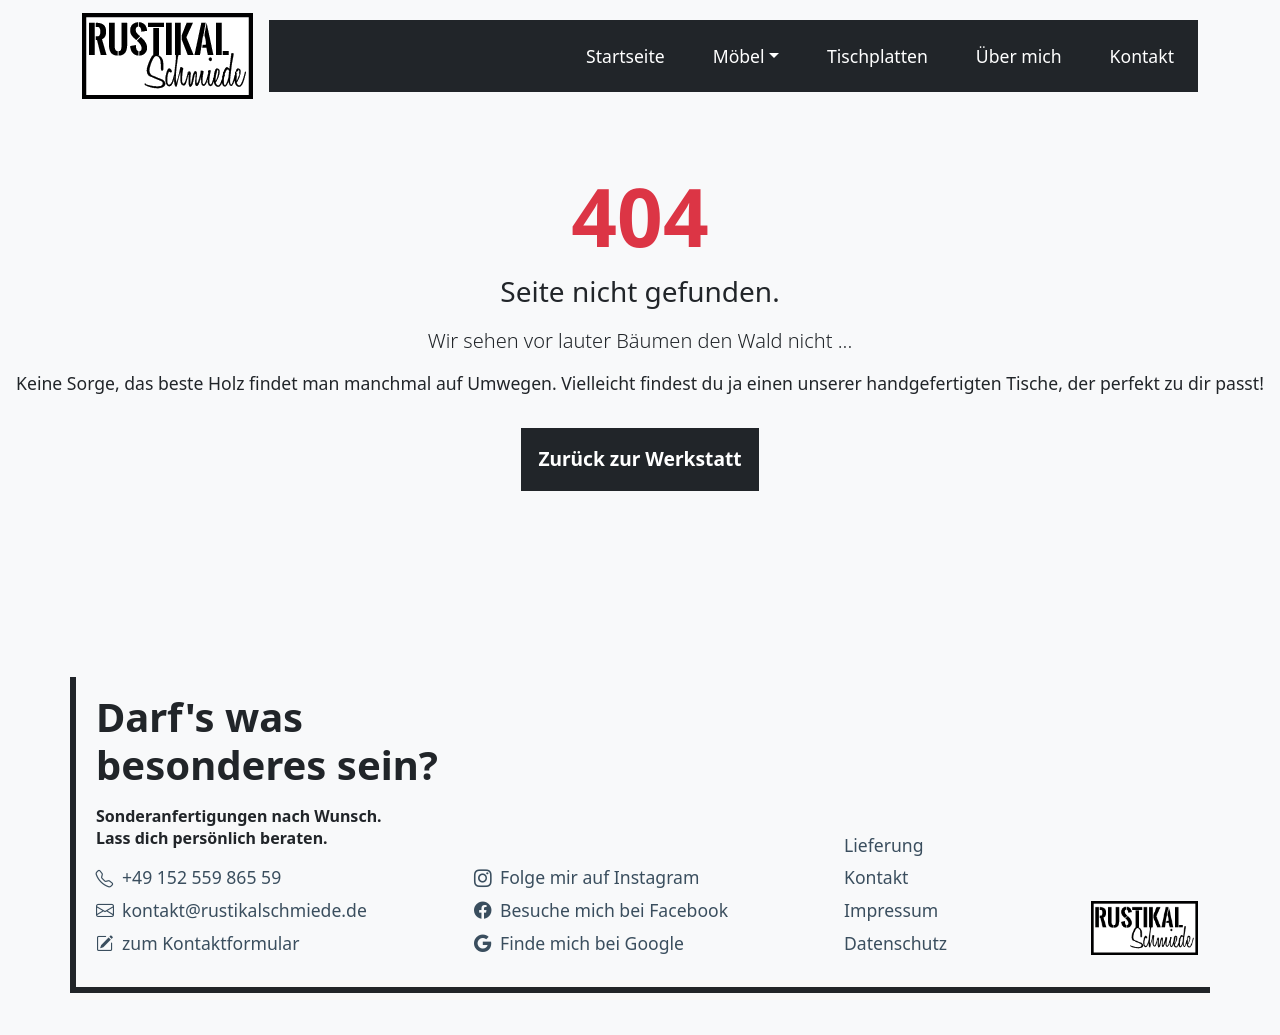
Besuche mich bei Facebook (601, 910)
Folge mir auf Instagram (586, 877)
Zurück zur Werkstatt (639, 458)
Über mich (1019, 56)
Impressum (891, 910)
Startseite (625, 56)
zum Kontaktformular (198, 943)
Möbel (739, 56)
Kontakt (1142, 56)
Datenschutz (895, 943)
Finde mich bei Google (579, 943)
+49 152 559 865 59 (188, 877)
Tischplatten (877, 56)
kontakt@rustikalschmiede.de (231, 910)
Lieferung (884, 845)
